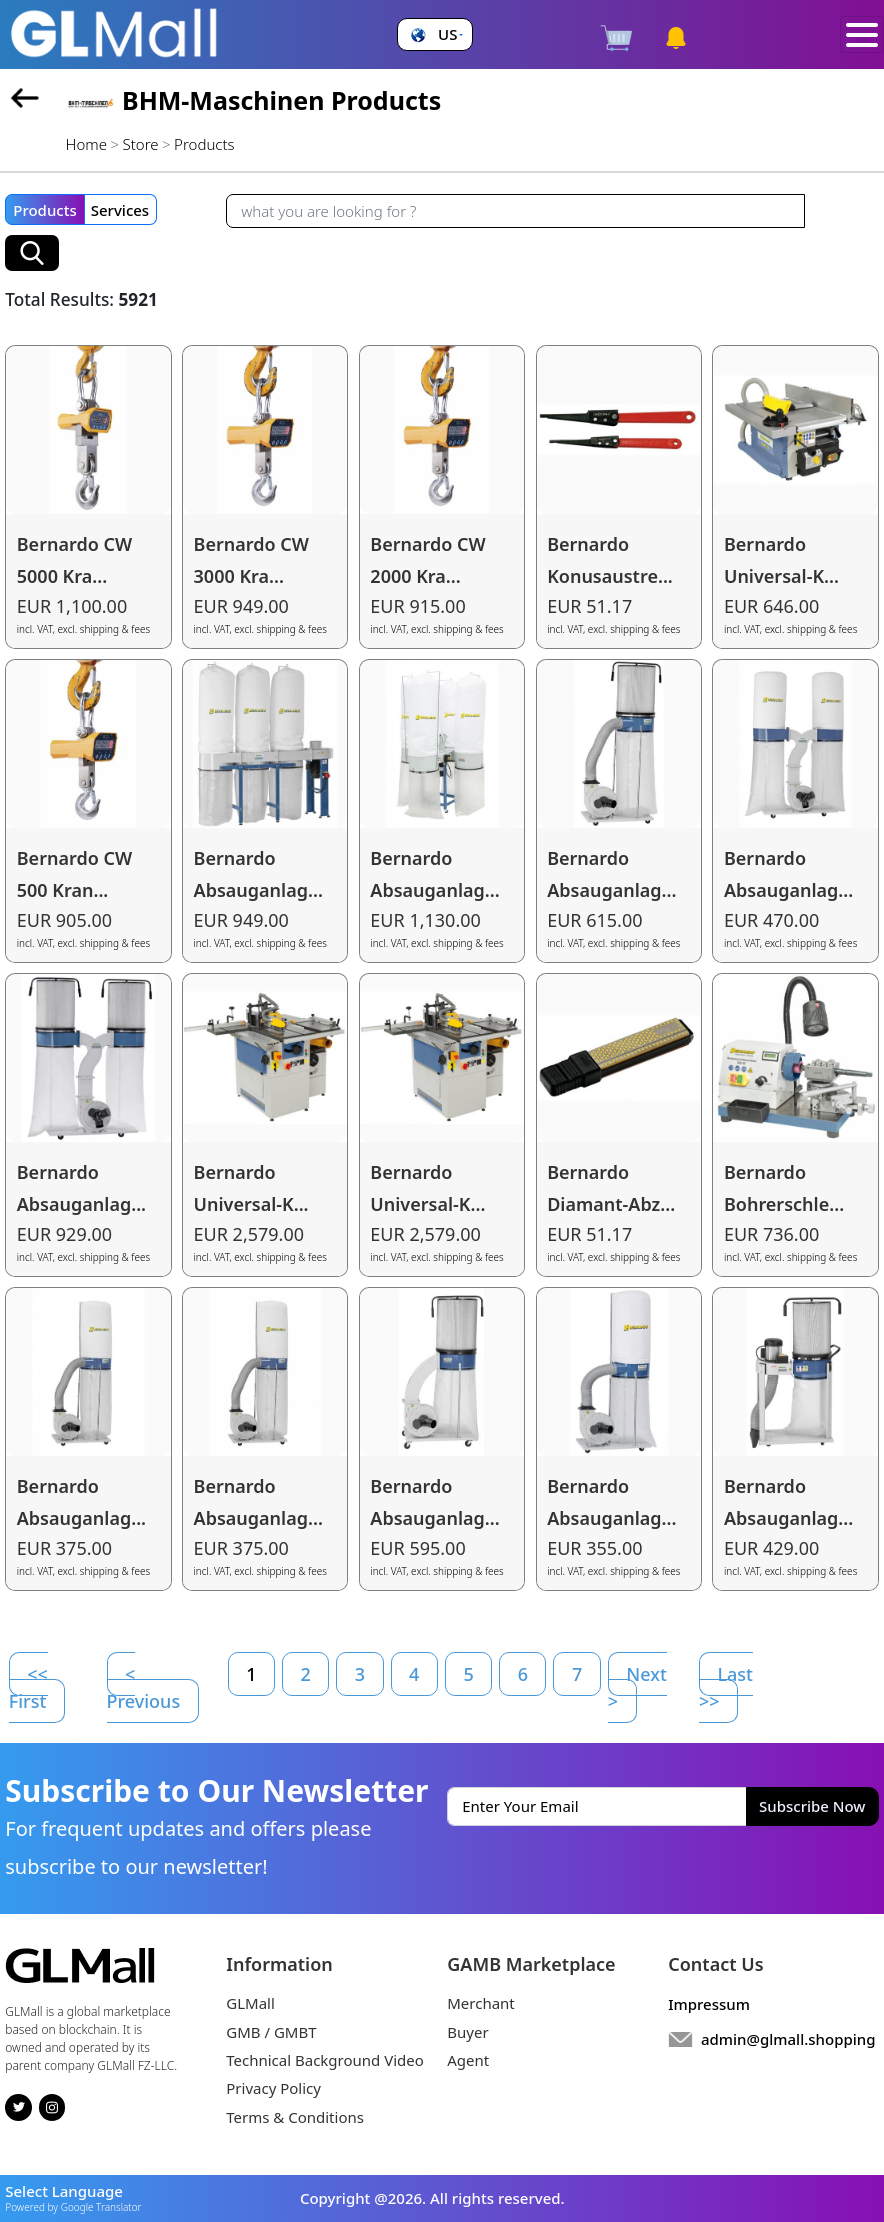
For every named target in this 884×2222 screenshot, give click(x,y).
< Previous (144, 1687)
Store (141, 144)
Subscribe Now (812, 1806)
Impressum (709, 2004)
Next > (637, 1687)
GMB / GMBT (271, 2032)
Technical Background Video (325, 2060)
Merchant (481, 2003)
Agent (468, 2060)
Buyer (467, 2032)
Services (120, 210)
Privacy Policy (273, 2088)
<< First (28, 1687)
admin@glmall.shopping (788, 2039)
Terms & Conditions (295, 2117)
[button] (434, 34)
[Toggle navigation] (862, 35)
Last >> (726, 1687)
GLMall (250, 2003)
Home (86, 144)
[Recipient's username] (515, 211)
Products (44, 210)
